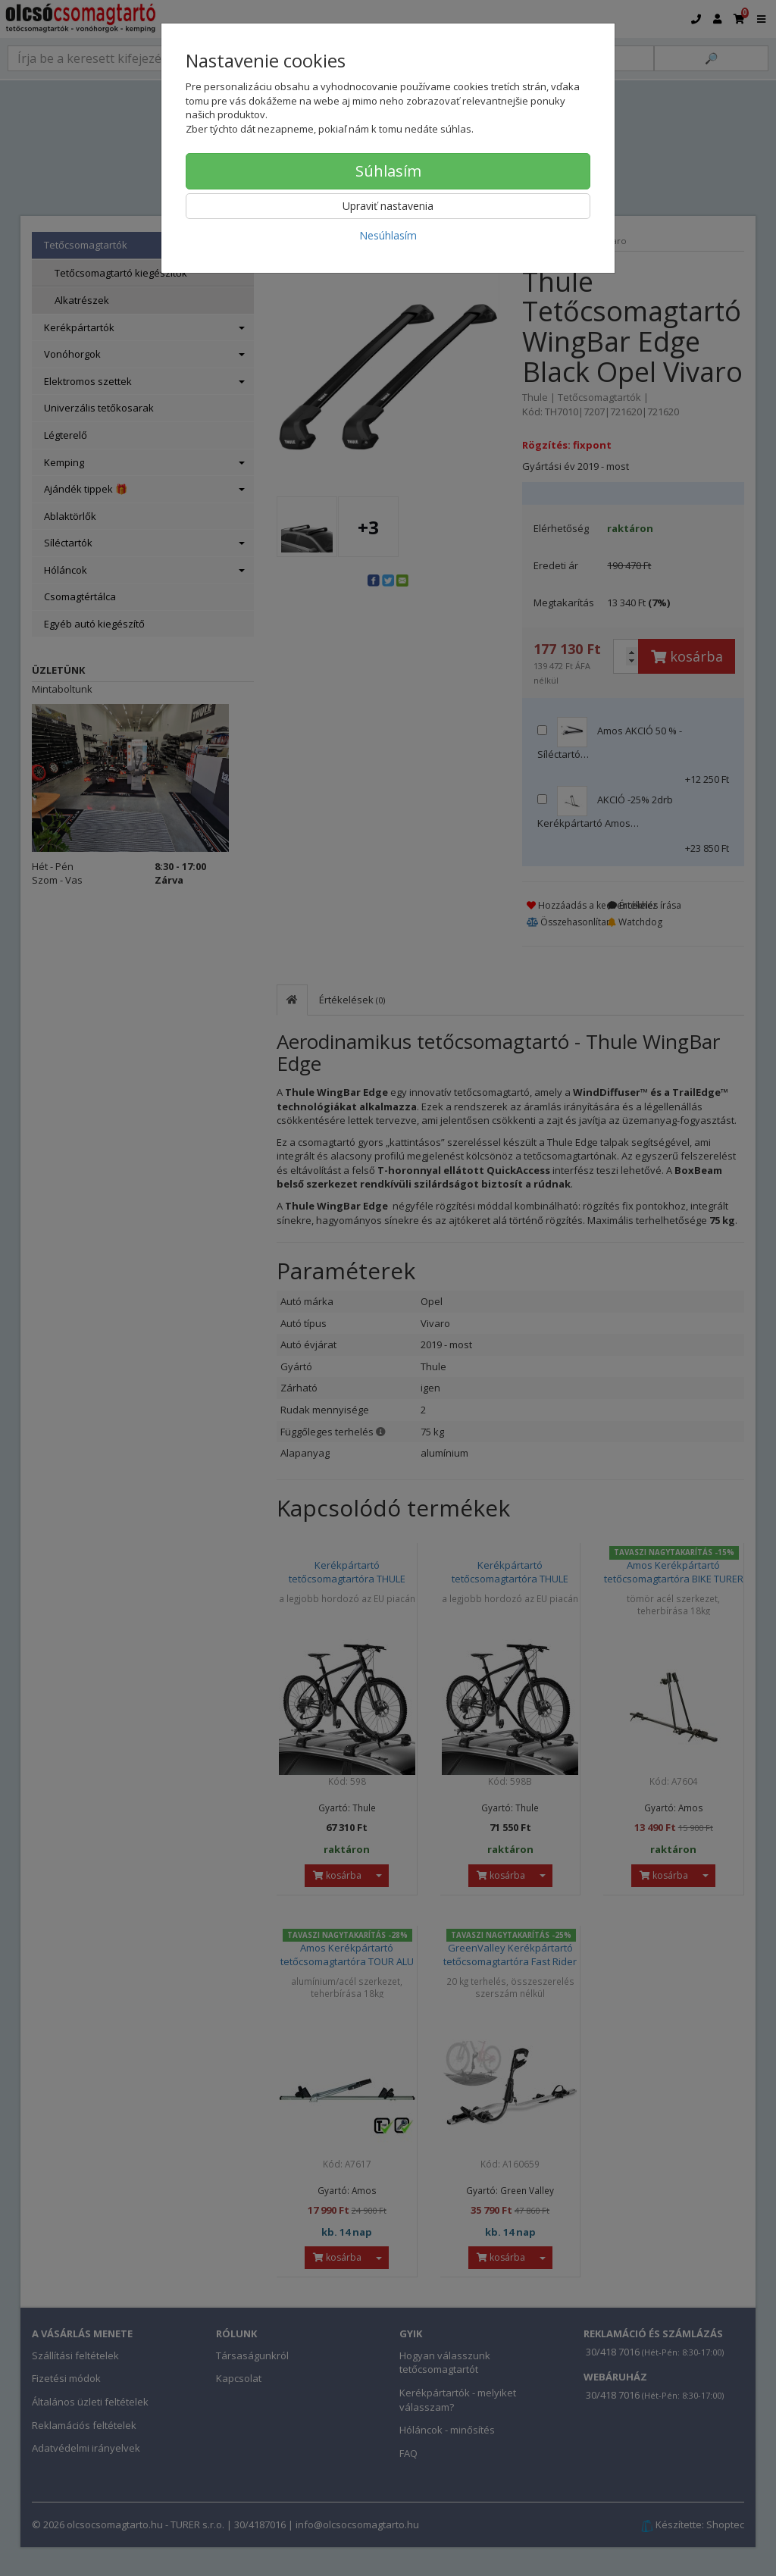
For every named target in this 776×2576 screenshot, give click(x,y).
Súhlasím (388, 171)
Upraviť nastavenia (388, 206)
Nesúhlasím (388, 235)
